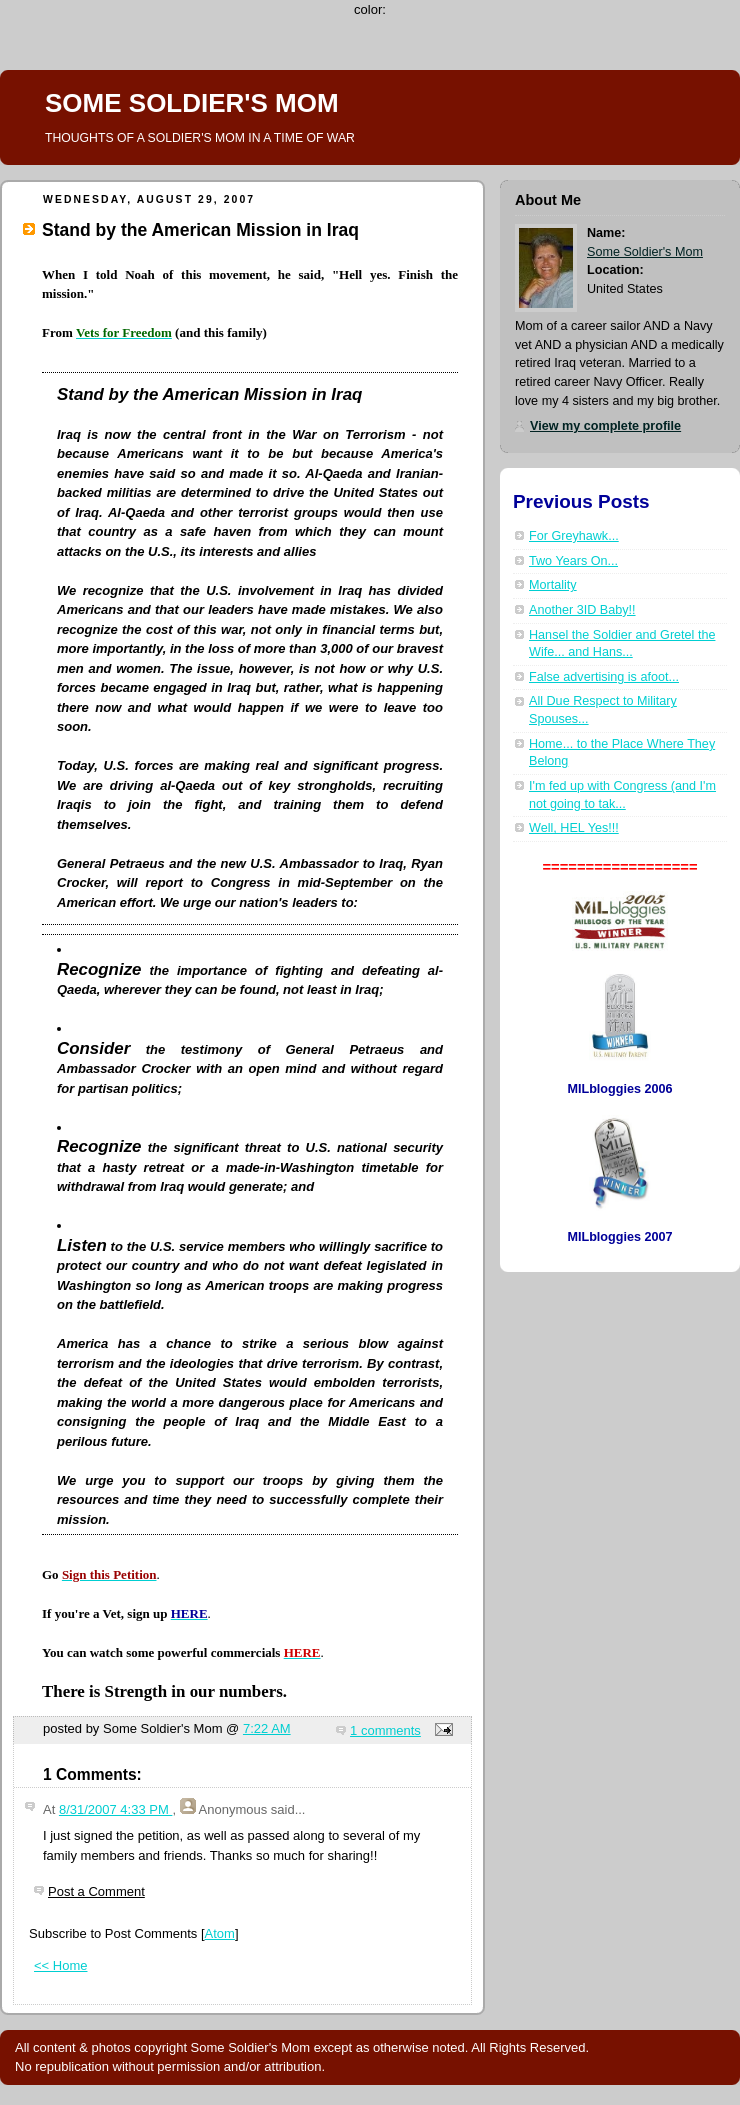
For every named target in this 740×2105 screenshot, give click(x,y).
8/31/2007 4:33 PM (115, 1809)
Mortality (553, 585)
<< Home (60, 1965)
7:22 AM (267, 1728)
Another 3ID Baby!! (582, 610)
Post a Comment (96, 1891)
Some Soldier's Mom (645, 252)
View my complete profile (605, 426)
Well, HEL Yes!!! (574, 828)
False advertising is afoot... (604, 677)
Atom (220, 1933)
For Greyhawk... (574, 536)
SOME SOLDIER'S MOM (192, 103)
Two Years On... (573, 561)
